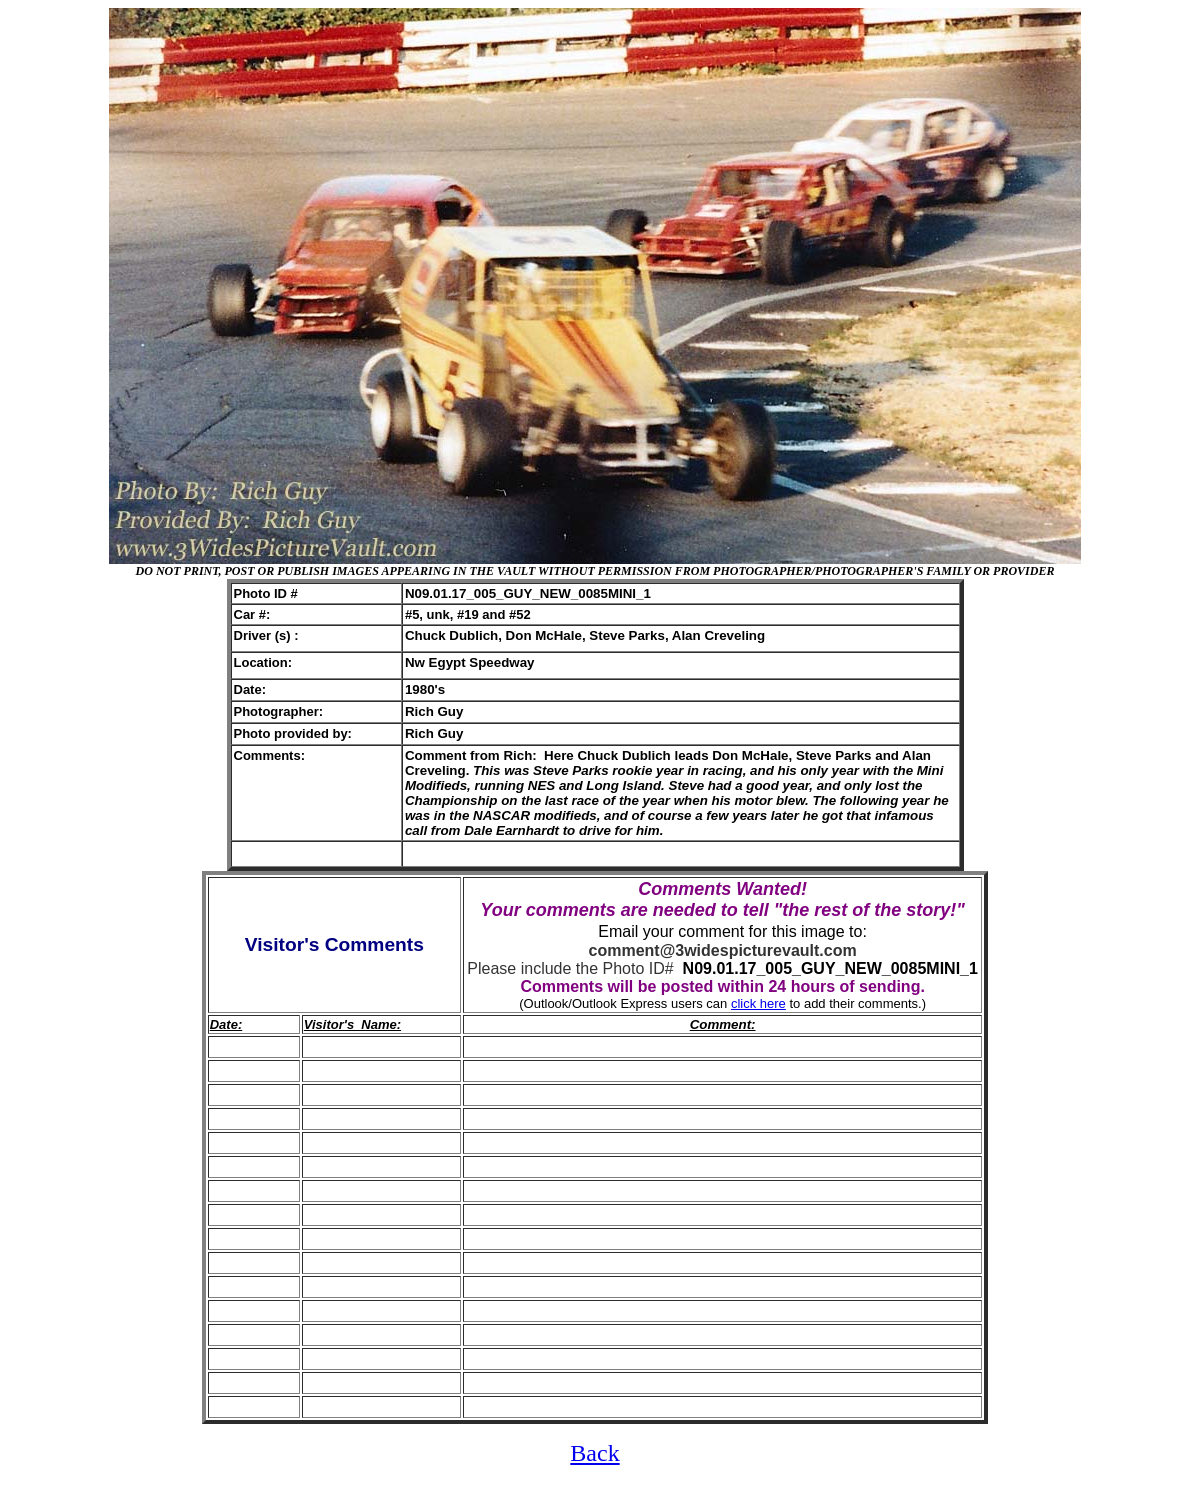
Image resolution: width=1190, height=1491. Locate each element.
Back (594, 1453)
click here (758, 1003)
